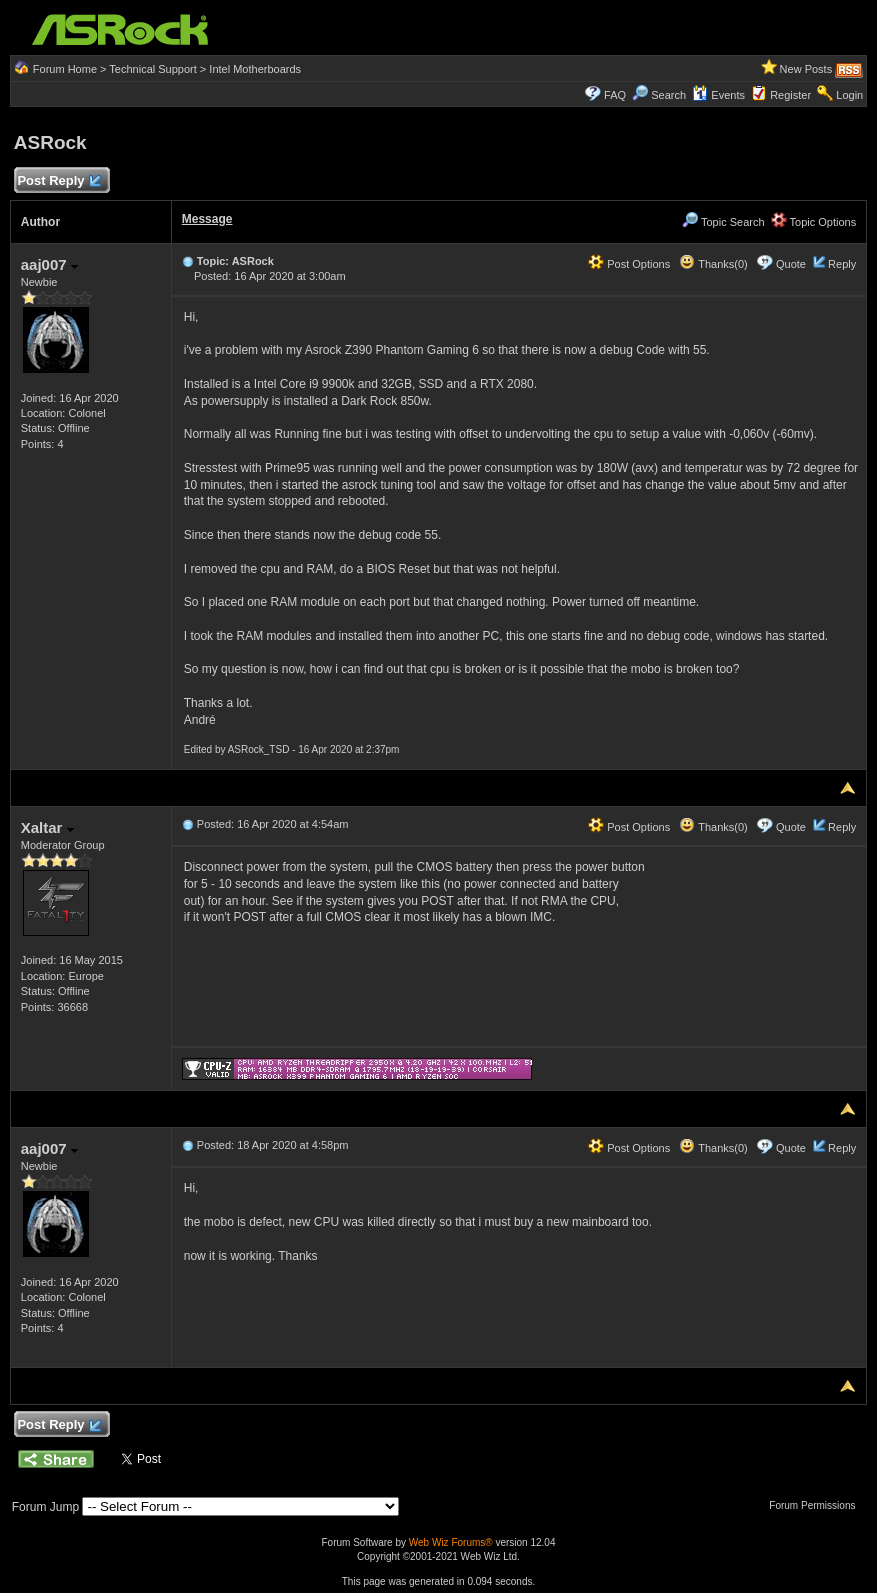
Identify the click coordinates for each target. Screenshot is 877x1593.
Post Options (629, 264)
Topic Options (814, 222)
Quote (791, 264)
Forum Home (65, 69)
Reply (842, 264)
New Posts (806, 69)
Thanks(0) (713, 264)
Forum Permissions (817, 1505)
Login (849, 95)
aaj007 (49, 264)
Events (718, 95)
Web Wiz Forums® (451, 1542)
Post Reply (59, 181)
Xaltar (47, 827)
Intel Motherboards (255, 69)
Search (668, 95)
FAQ (615, 95)
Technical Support (152, 69)
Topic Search (723, 222)
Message (207, 219)
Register (790, 95)
